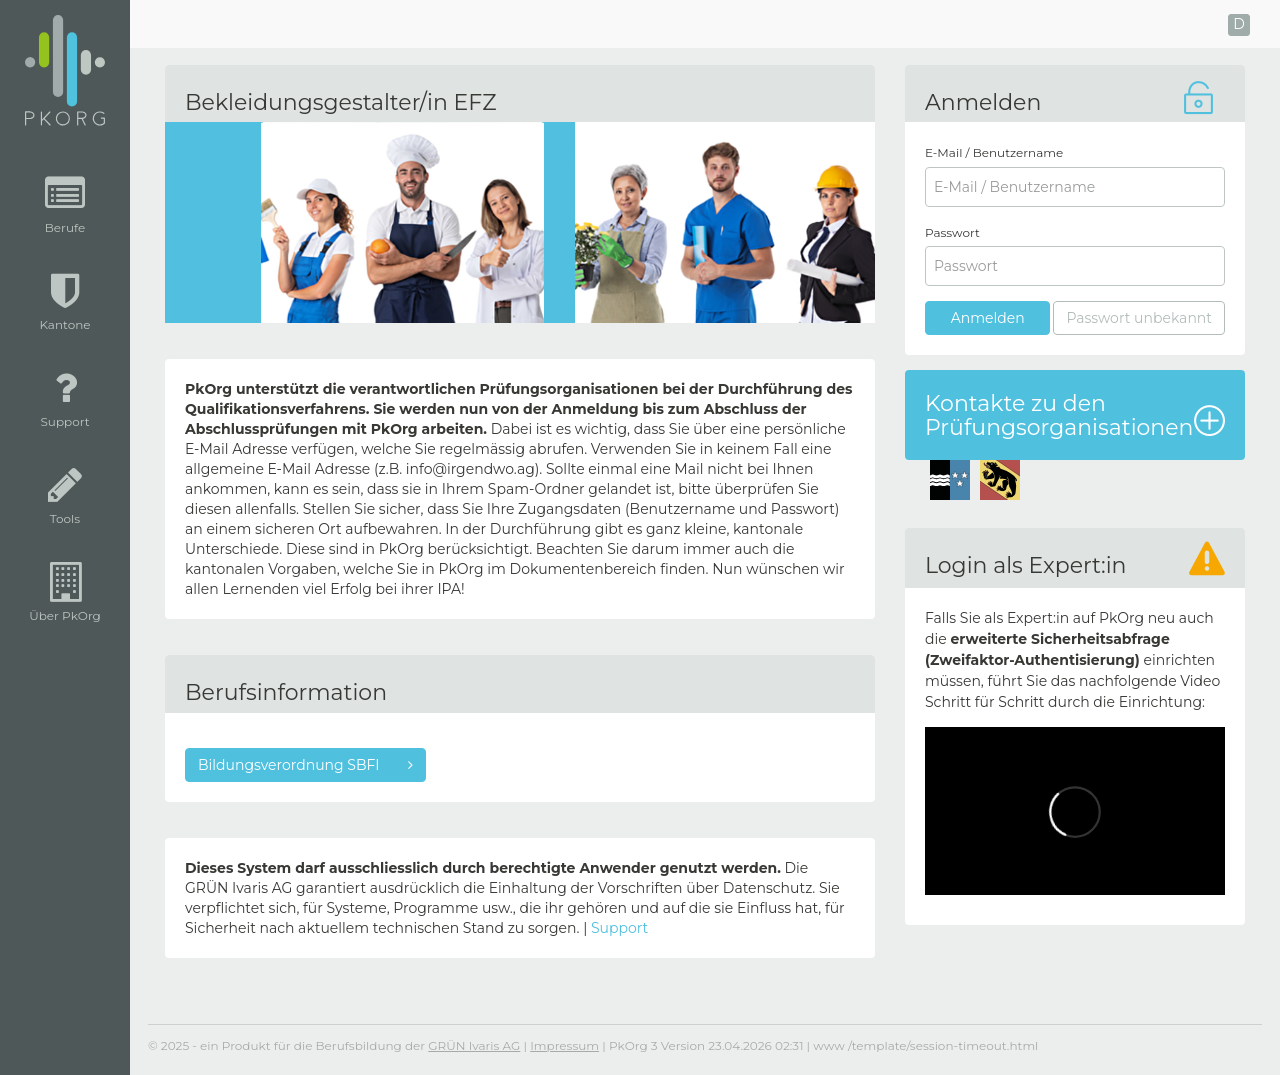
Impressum (564, 1045)
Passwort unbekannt (1139, 318)
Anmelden (988, 318)
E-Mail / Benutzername (994, 152)
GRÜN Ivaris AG (474, 1045)
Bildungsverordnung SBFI (290, 765)
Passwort (952, 232)
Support (619, 928)
